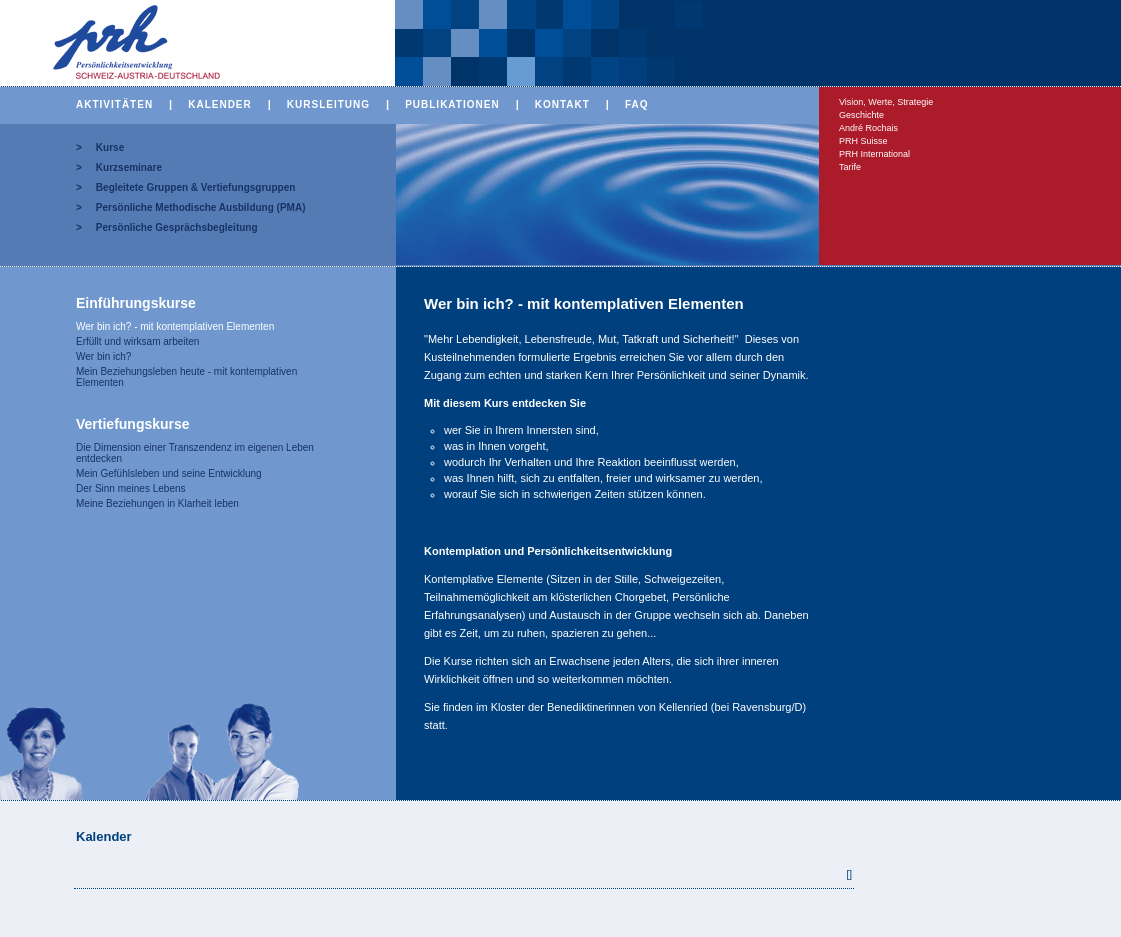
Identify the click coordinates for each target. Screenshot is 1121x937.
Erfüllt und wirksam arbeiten (137, 341)
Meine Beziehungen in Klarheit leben (157, 503)
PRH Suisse (863, 141)
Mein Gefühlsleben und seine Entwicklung (169, 473)
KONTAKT (562, 104)
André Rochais (868, 128)
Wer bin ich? (103, 356)
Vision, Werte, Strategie (886, 102)
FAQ (637, 104)
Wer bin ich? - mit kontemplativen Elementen (175, 326)
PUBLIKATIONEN (452, 104)
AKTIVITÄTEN (114, 104)
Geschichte (861, 115)
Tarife (850, 167)
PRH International (874, 154)
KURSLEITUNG (328, 104)
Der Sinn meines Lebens (131, 488)
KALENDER (220, 104)
